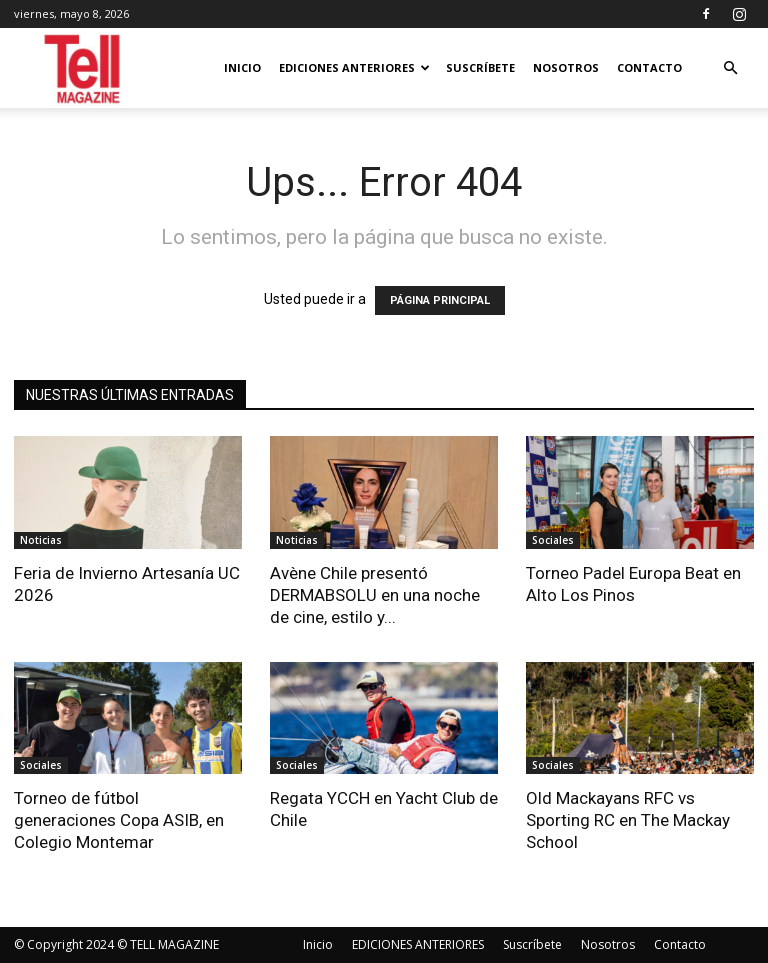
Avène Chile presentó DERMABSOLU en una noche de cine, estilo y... (375, 595)
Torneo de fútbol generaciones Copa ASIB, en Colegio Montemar (119, 820)
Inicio (242, 67)
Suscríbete (480, 67)
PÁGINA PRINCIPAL (440, 300)
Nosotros (566, 67)
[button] (730, 68)
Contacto (649, 67)
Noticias (41, 540)
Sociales (553, 540)
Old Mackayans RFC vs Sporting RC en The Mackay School (628, 820)
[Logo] (83, 68)
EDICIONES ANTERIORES (354, 67)
